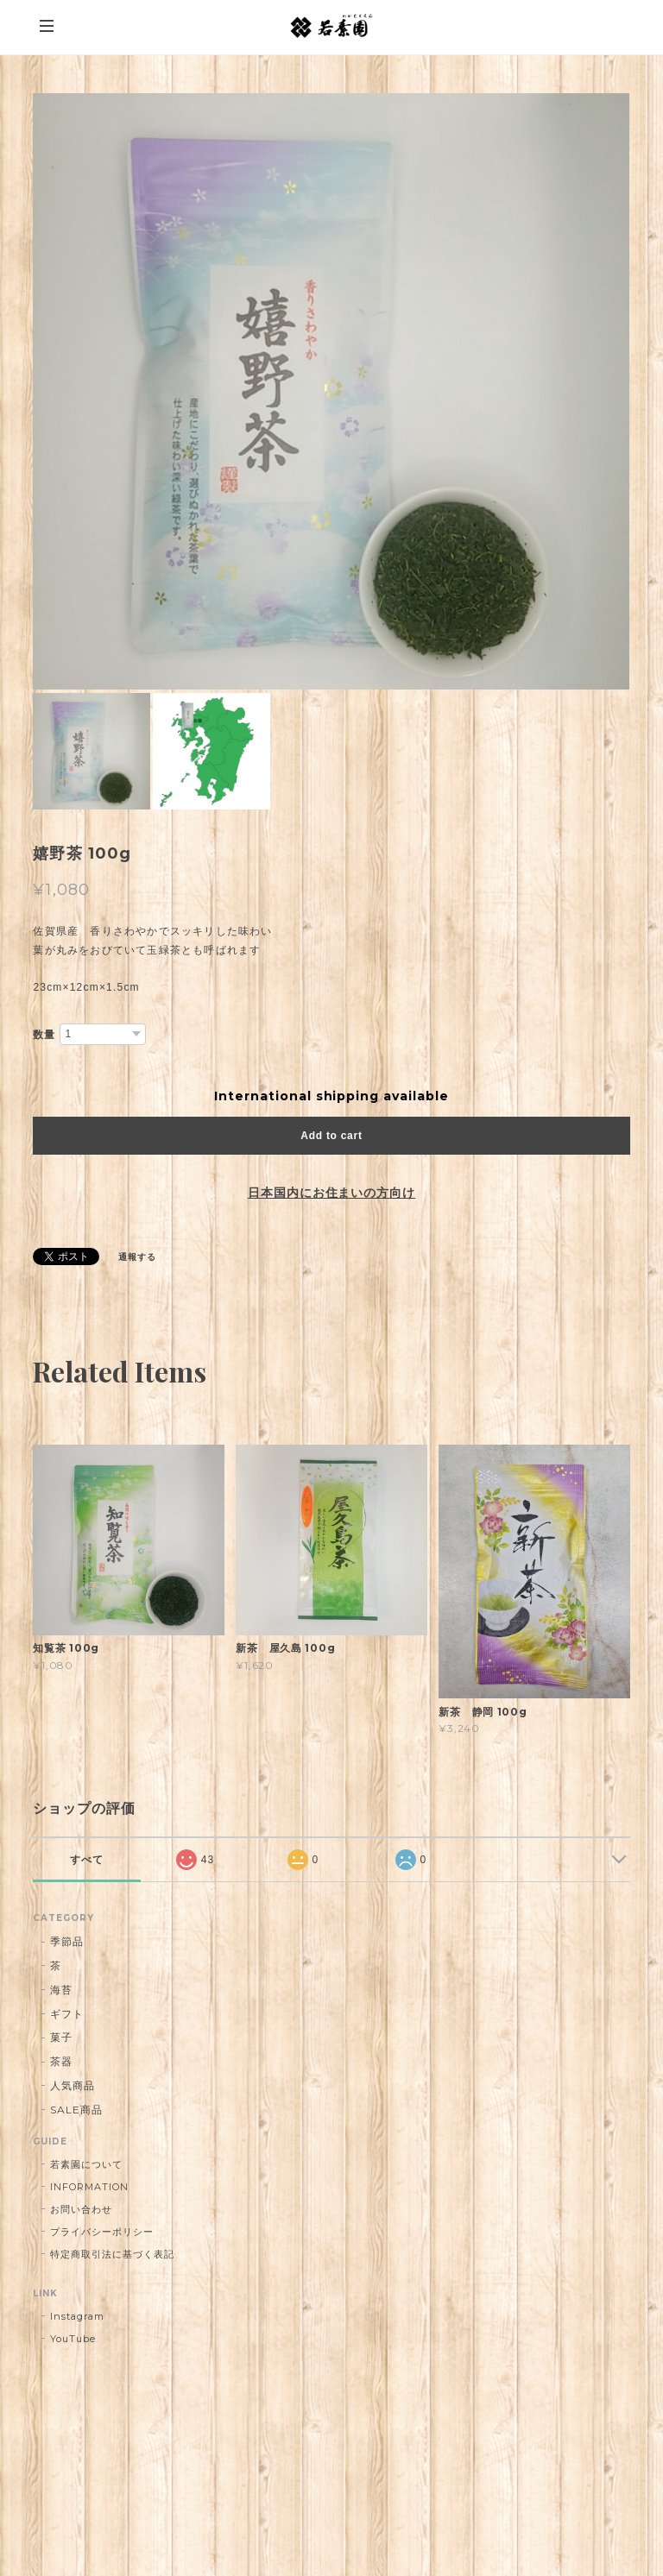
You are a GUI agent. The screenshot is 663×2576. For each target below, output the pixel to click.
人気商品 (72, 2085)
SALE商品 (76, 2109)
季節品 (67, 1941)
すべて (87, 1860)
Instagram (77, 2316)
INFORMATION (89, 2187)
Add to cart (331, 1136)
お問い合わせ (81, 2209)
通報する (137, 1257)
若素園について (86, 2164)
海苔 (61, 1989)
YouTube (73, 2339)
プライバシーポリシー (102, 2232)
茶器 (61, 2061)
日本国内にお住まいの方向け (331, 1193)
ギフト (67, 2013)
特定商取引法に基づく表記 (112, 2254)
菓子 (61, 2037)
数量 (44, 1035)
